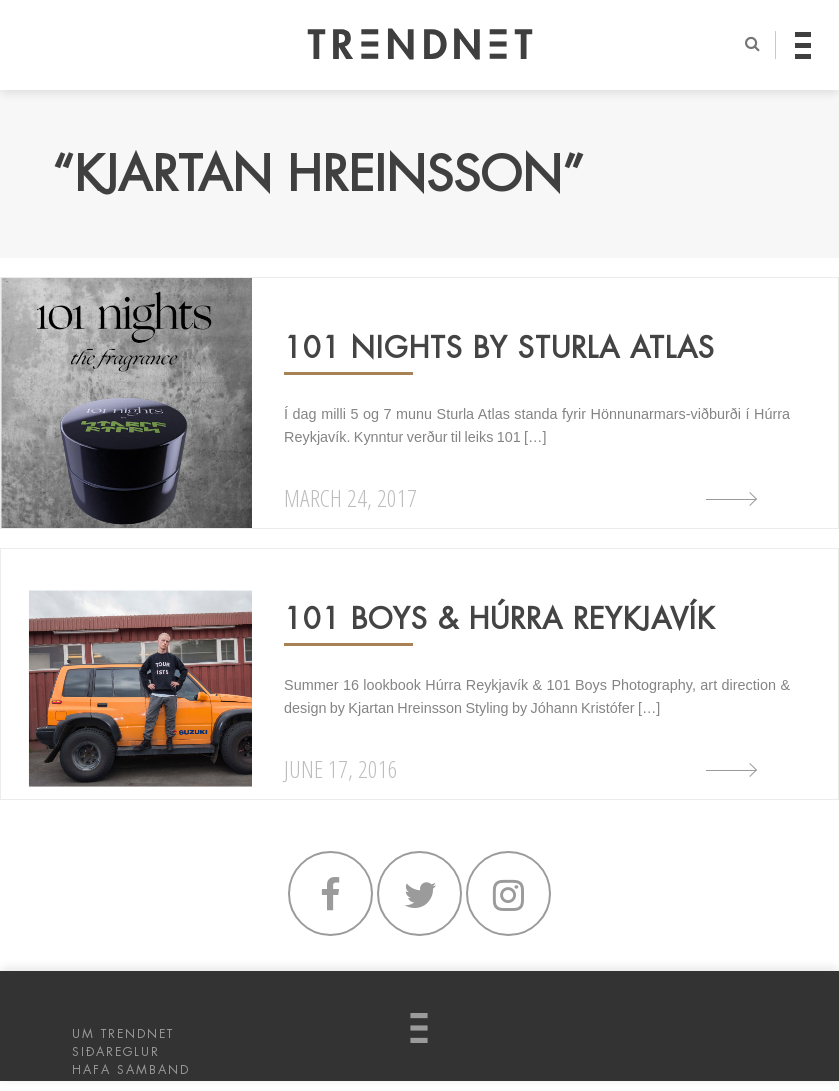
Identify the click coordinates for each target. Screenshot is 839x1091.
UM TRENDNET (123, 1034)
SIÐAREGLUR (116, 1052)
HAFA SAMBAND (131, 1070)
